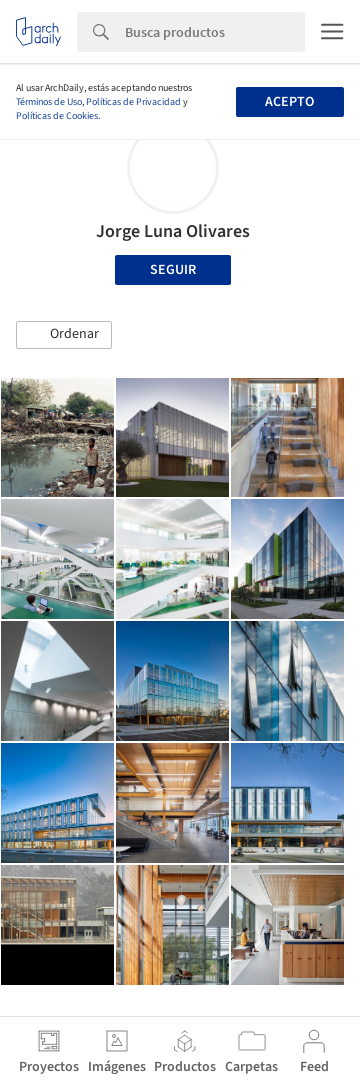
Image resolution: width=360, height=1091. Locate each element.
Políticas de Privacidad (133, 102)
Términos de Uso (49, 102)
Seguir (173, 270)
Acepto (289, 102)
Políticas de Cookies (57, 116)
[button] (64, 335)
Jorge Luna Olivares (173, 231)
